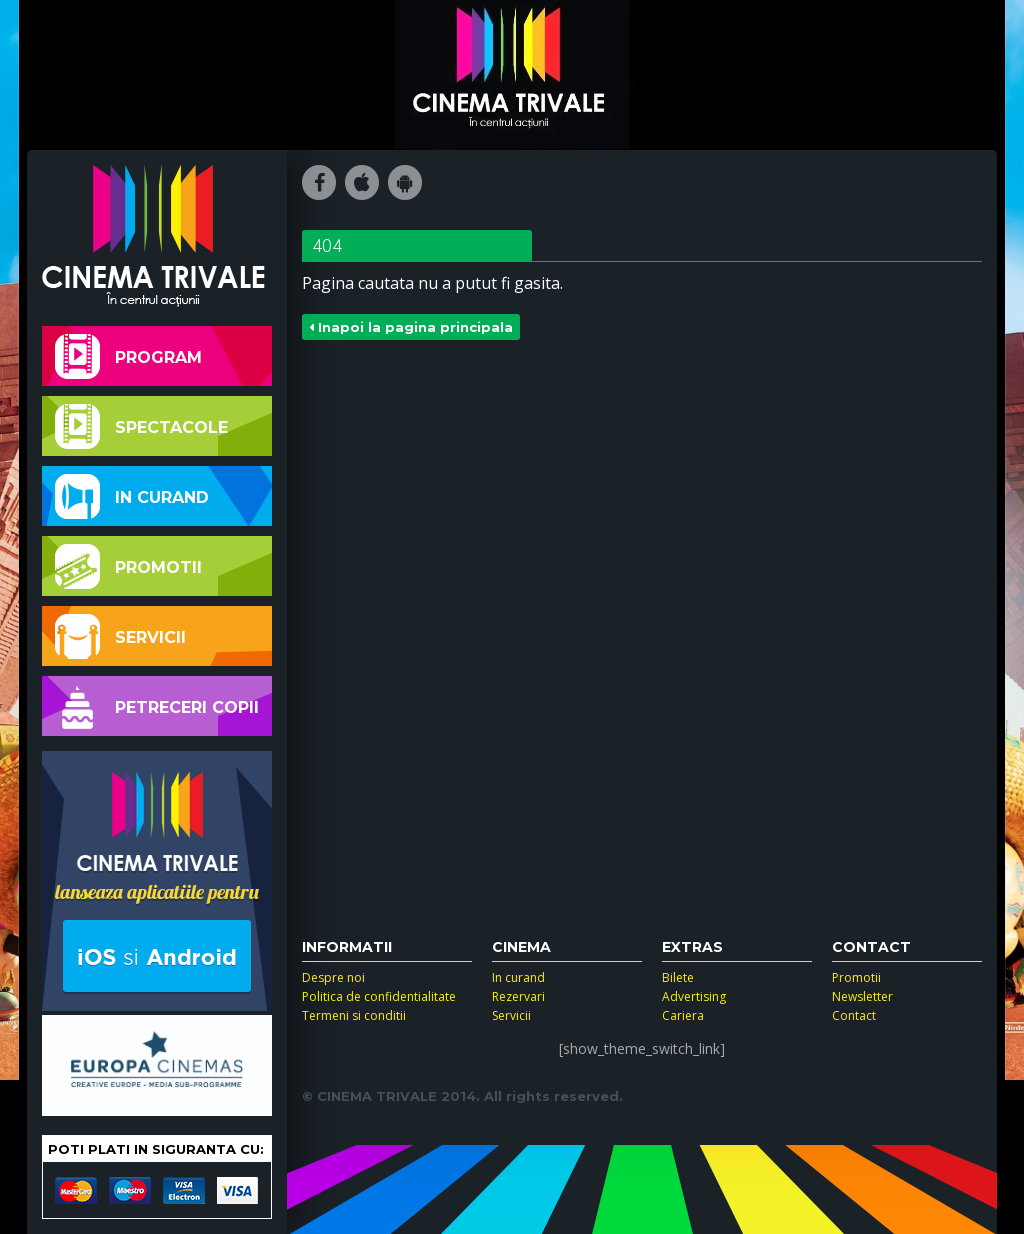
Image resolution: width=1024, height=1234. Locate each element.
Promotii (128, 566)
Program (128, 356)
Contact (854, 1015)
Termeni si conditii (354, 1015)
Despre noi (333, 977)
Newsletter (862, 996)
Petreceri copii (157, 706)
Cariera (683, 1015)
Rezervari (518, 996)
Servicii (120, 636)
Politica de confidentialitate (379, 996)
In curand (132, 496)
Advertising (694, 996)
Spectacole (141, 426)
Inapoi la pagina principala (411, 327)
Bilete (678, 977)
